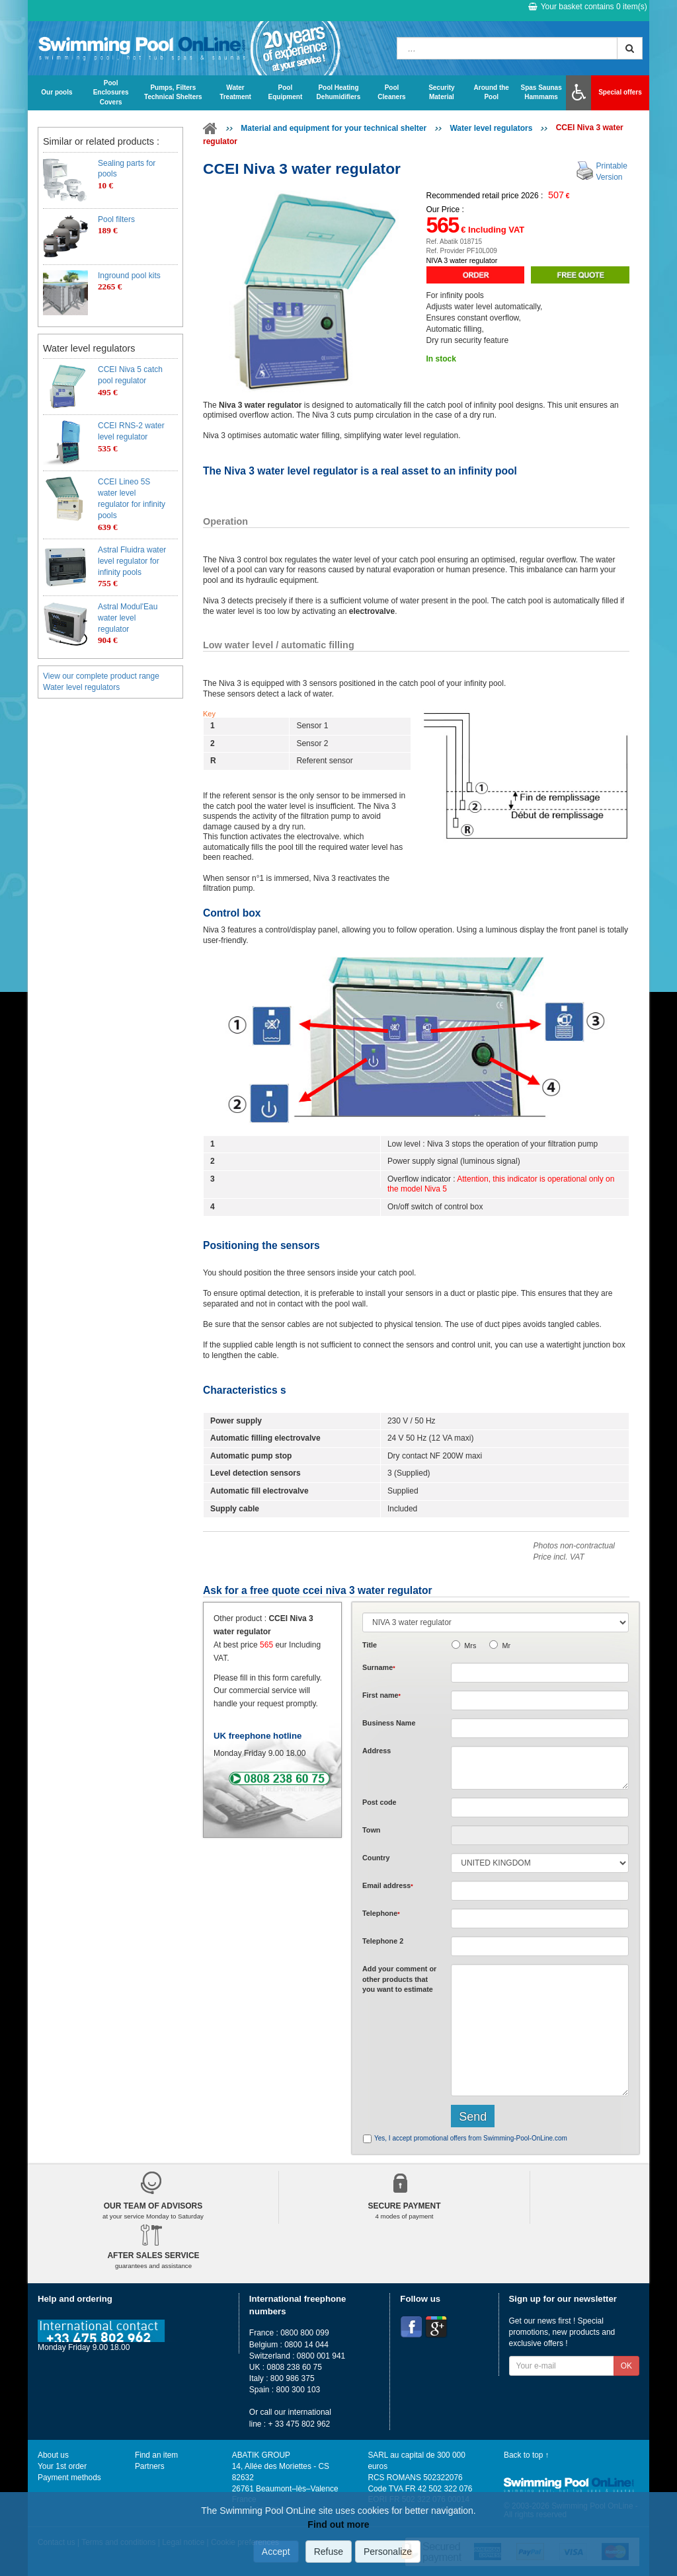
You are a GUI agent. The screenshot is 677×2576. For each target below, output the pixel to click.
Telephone (381, 1913)
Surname (378, 1667)
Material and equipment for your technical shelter (333, 128)
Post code (379, 1802)
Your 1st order (62, 2466)
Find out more (338, 2524)
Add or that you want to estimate (399, 1979)
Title (369, 1645)
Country (375, 1858)
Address (376, 1751)
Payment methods (69, 2477)
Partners (150, 2466)
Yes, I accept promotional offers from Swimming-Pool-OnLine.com (470, 2138)
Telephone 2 (382, 1941)
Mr (506, 1645)
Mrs (470, 1645)
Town (371, 1830)
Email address (387, 1885)
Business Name (388, 1723)
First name (381, 1695)
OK (626, 2365)
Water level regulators (491, 128)
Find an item (156, 2455)
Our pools (56, 92)
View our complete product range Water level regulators (101, 681)
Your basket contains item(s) (587, 6)
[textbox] (540, 1807)
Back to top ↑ (526, 2455)
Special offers (620, 92)
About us (53, 2455)
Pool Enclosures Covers (111, 92)
